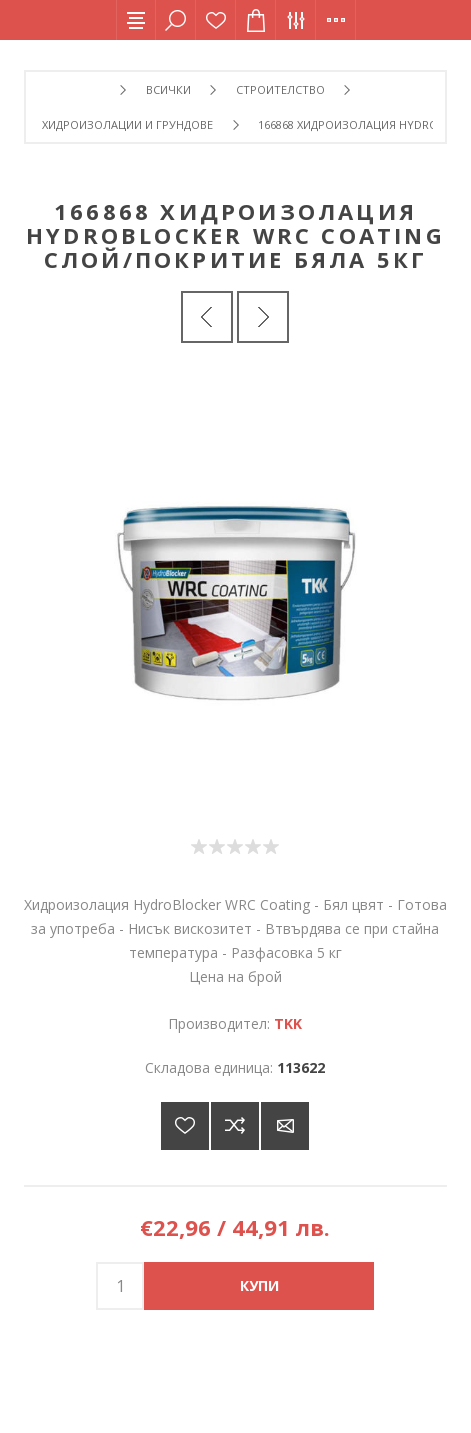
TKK (288, 1023)
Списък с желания (216, 20)
